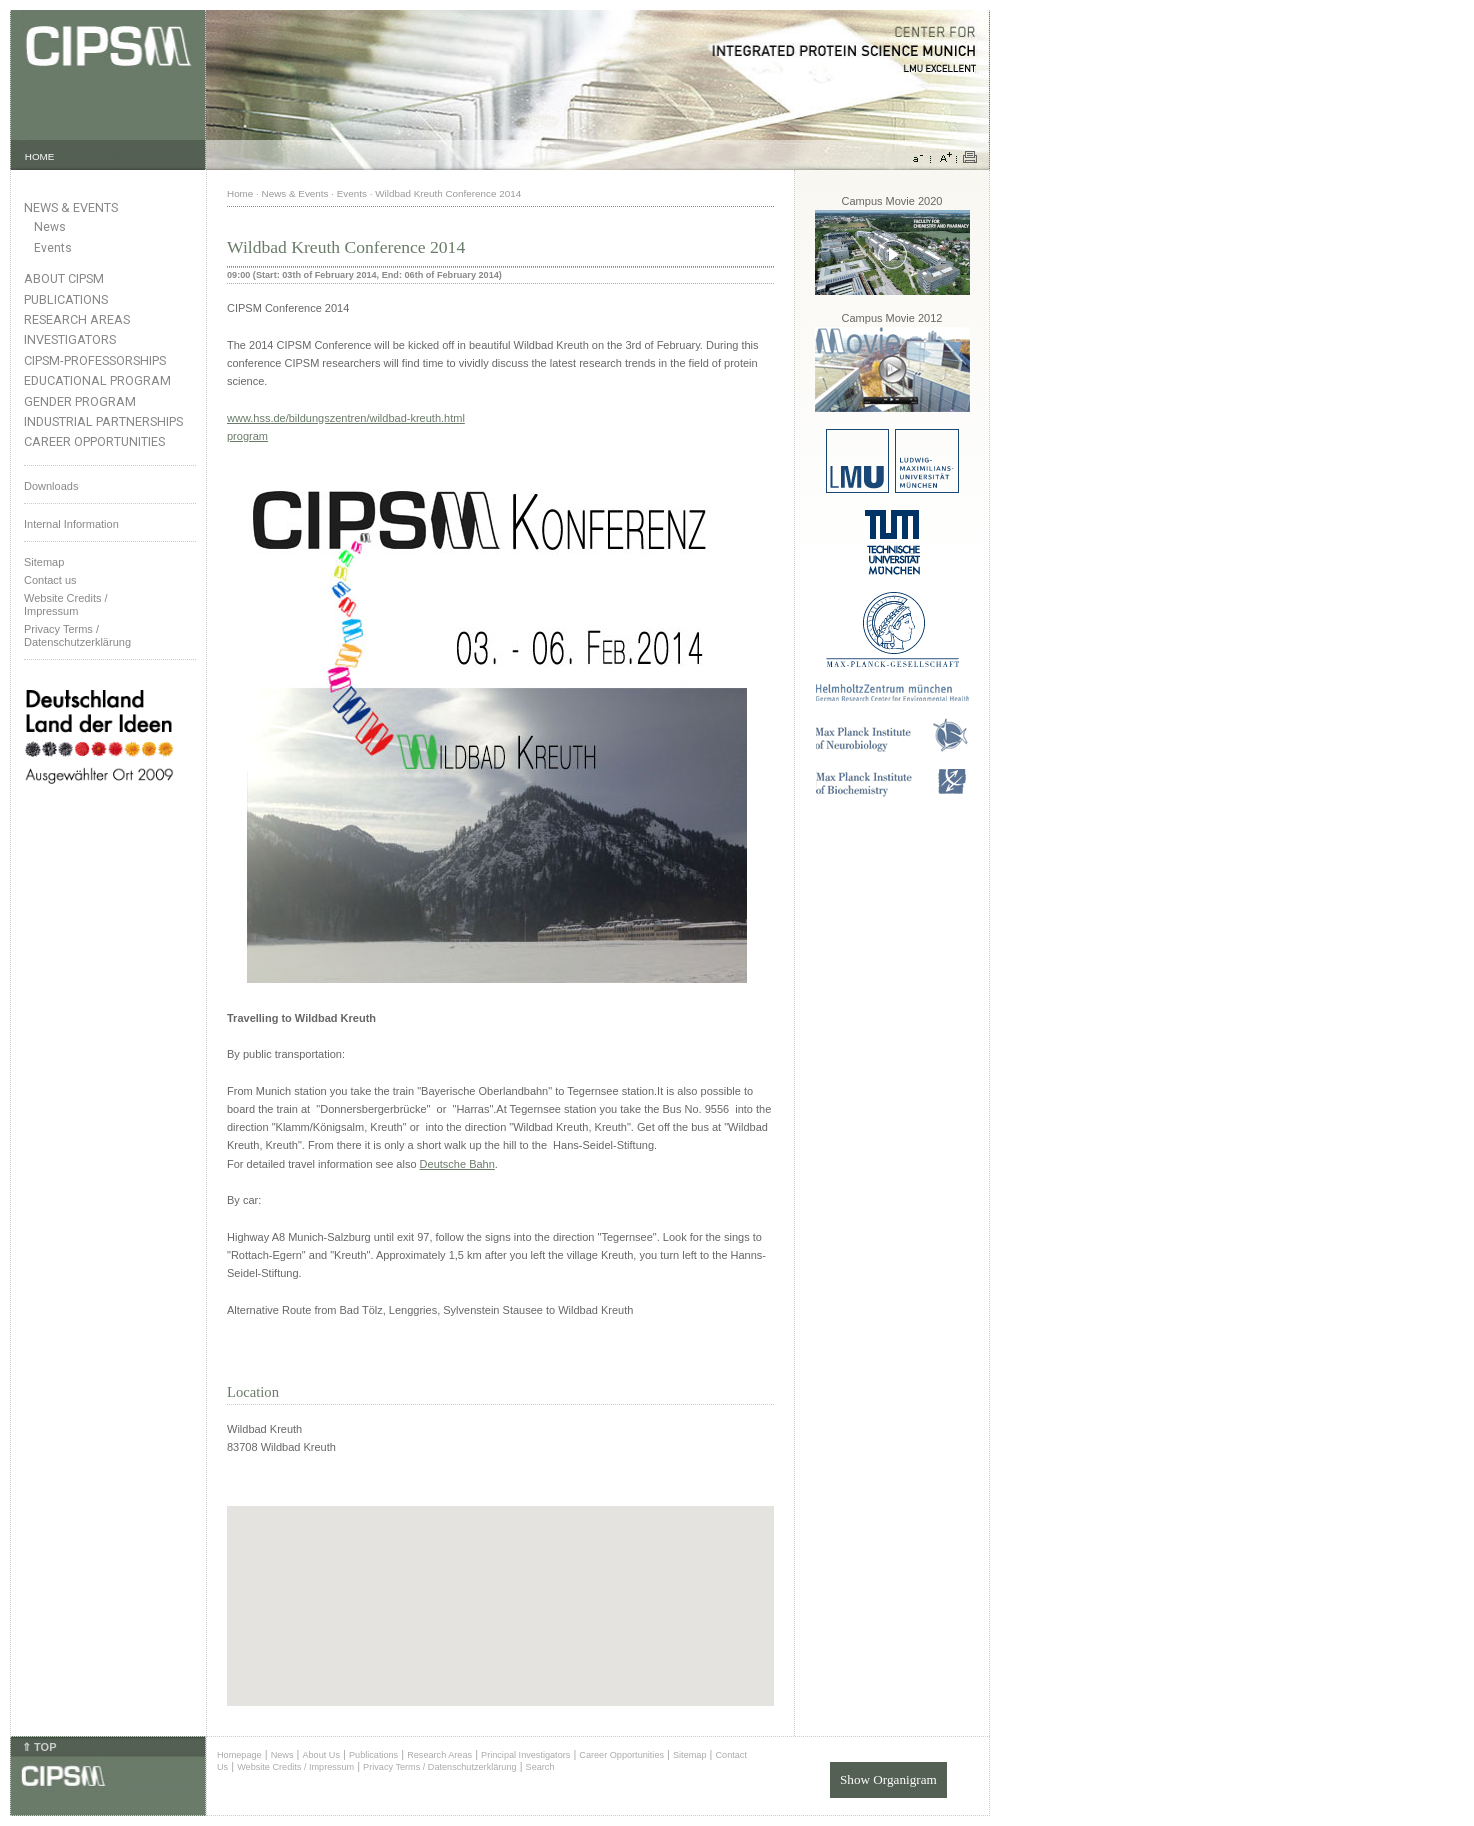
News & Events (71, 207)
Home (240, 193)
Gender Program (80, 401)
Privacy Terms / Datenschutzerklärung (77, 635)
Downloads (51, 486)
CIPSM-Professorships (95, 360)
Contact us (50, 580)
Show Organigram (888, 1779)
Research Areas (77, 319)
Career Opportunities (94, 441)
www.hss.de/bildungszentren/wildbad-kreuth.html (346, 418)
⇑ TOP (39, 1747)
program (247, 436)
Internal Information (71, 524)
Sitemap (44, 562)
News (50, 227)
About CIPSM (64, 278)
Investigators (70, 339)
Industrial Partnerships (103, 421)
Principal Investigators (525, 1755)
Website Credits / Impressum (295, 1767)
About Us (321, 1755)
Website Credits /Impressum (66, 604)
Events (53, 248)
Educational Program (97, 380)
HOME (40, 156)
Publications (66, 299)
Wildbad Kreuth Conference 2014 (448, 193)
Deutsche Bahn (457, 1164)
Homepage (239, 1755)
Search (540, 1767)
